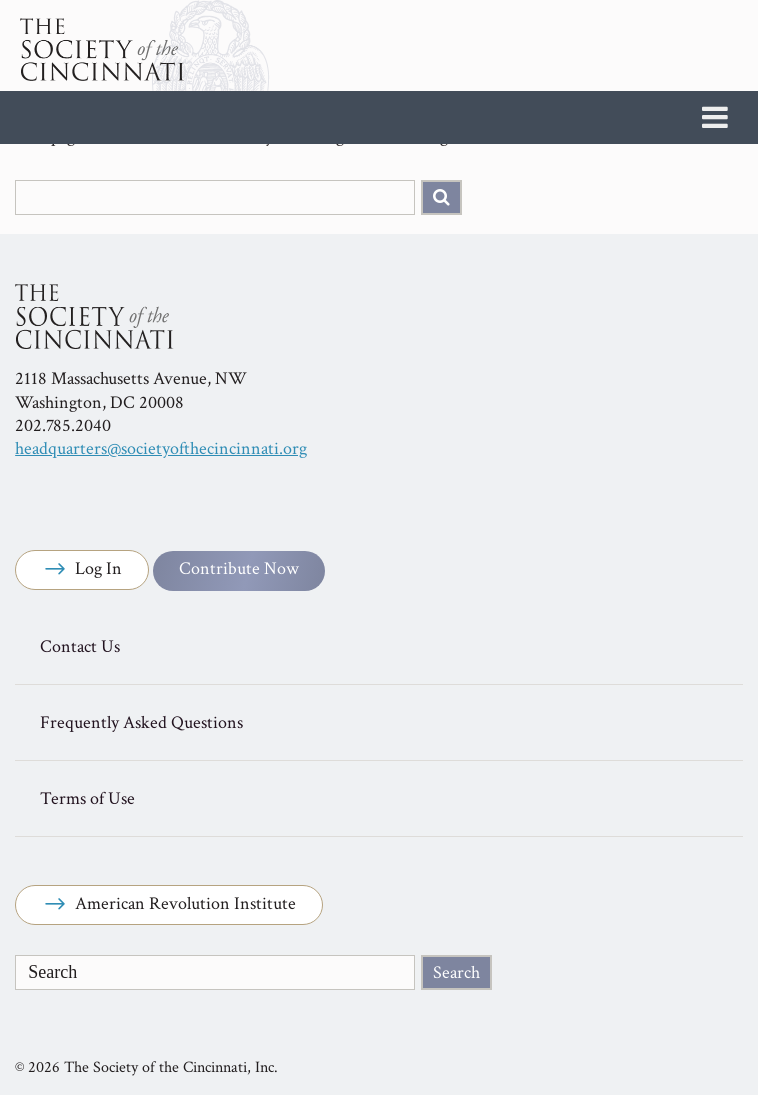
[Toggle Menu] (715, 117)
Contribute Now (239, 568)
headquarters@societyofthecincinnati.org (161, 448)
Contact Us (80, 646)
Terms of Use (87, 798)
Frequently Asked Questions (141, 722)
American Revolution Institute (169, 905)
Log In (82, 570)
